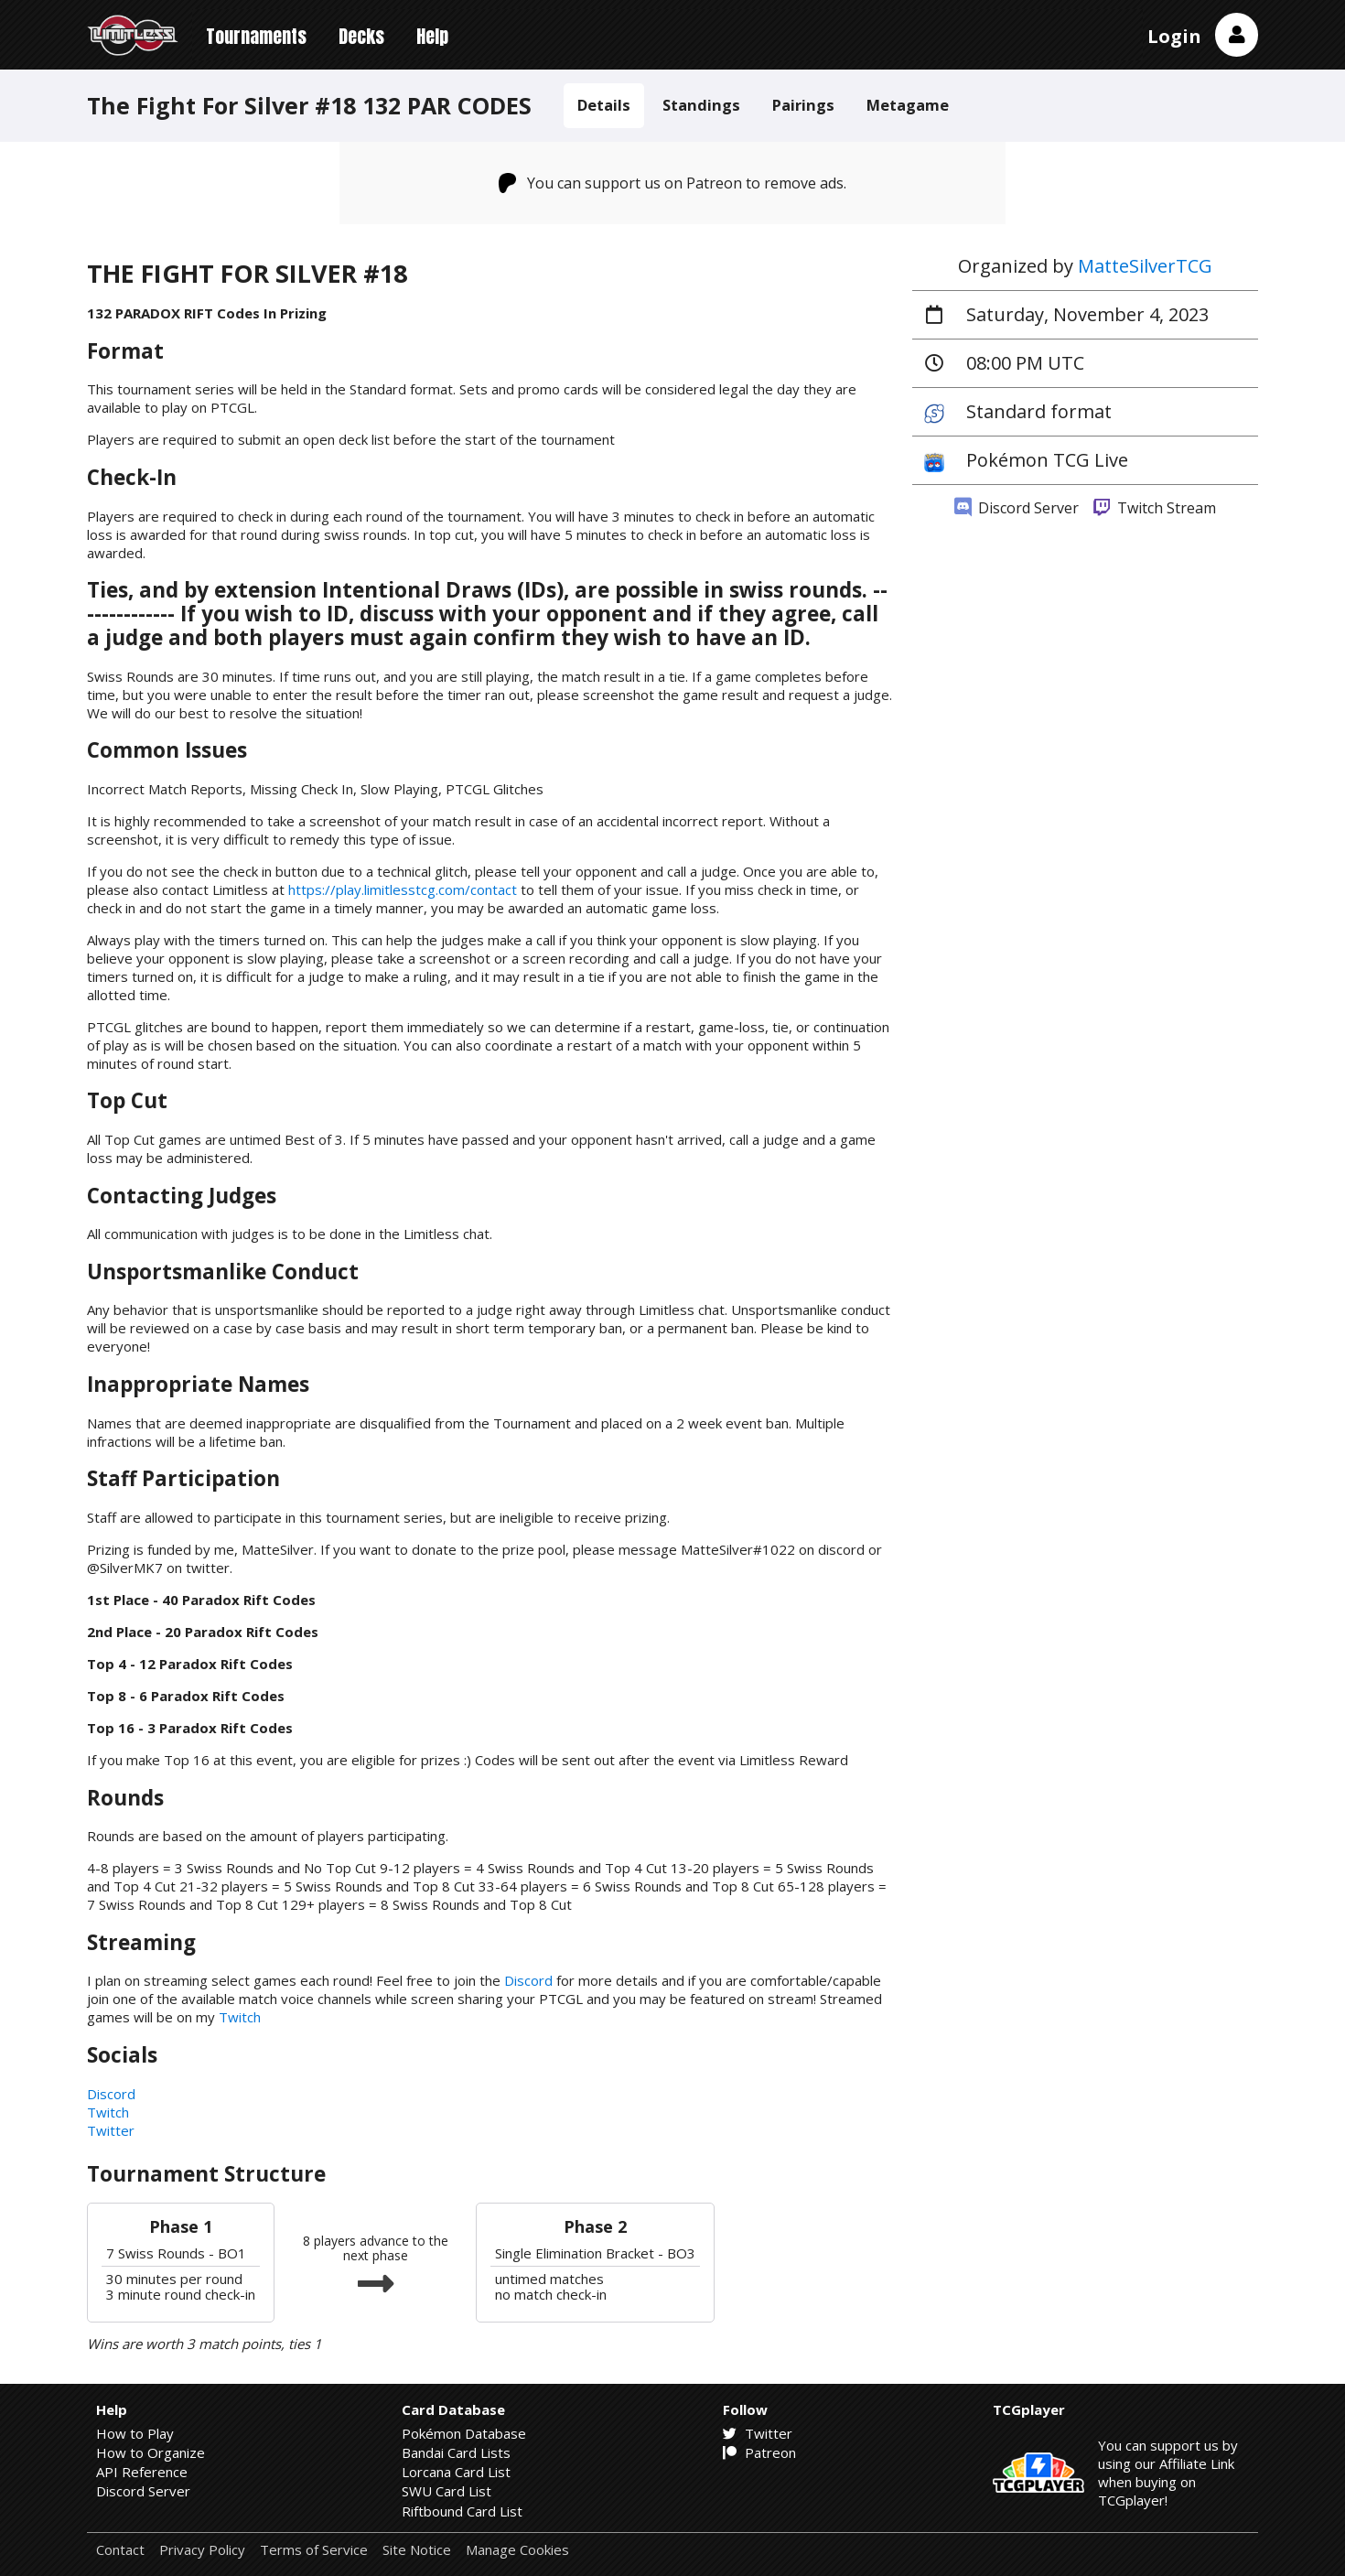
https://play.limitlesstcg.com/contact (402, 889)
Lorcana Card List (456, 2472)
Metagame (907, 104)
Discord (528, 1980)
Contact (120, 2550)
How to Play (135, 2433)
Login (1174, 36)
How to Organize (150, 2452)
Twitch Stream (1154, 508)
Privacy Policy (202, 2550)
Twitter (110, 2130)
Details (603, 104)
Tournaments (256, 36)
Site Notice (416, 2550)
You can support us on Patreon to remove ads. (673, 183)
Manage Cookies (517, 2550)
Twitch (240, 2017)
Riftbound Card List (462, 2511)
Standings (701, 104)
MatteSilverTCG (1145, 265)
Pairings (803, 104)
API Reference (142, 2472)
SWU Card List (446, 2491)
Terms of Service (314, 2550)
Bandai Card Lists (456, 2452)
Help (432, 36)
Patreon (759, 2452)
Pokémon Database (464, 2433)
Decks (361, 36)
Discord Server (1016, 508)
